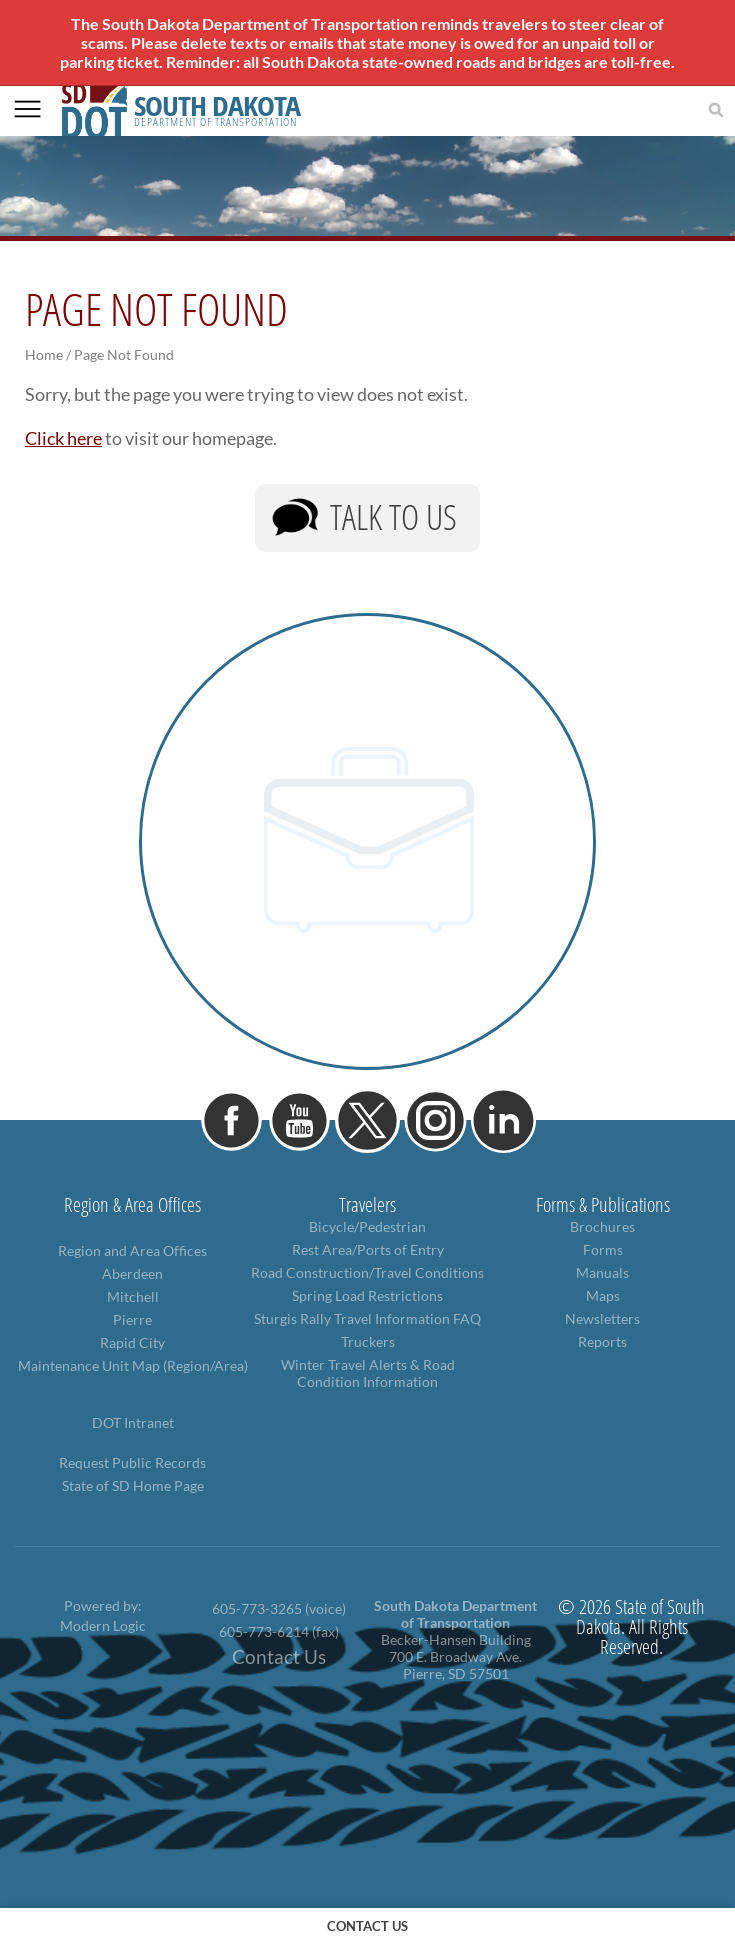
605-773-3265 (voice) (279, 1608)
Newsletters (602, 1318)
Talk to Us (393, 516)
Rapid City (132, 1342)
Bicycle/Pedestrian (367, 1226)
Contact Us (279, 1657)
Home (44, 354)
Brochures (602, 1226)
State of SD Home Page (133, 1485)
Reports (602, 1341)
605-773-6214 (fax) (279, 1631)
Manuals (602, 1272)
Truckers (368, 1341)
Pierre (132, 1319)
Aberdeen (132, 1273)
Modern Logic (103, 1625)
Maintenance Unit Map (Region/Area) (133, 1365)
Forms (603, 1249)
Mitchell (133, 1296)
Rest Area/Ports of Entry (368, 1249)
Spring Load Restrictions (367, 1295)
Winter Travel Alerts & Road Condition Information (368, 1373)
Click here (63, 438)
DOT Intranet (133, 1422)
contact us (367, 1926)
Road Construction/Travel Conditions (367, 1272)
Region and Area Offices (132, 1250)
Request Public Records (132, 1462)
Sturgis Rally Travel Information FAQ (367, 1318)
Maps (603, 1295)
